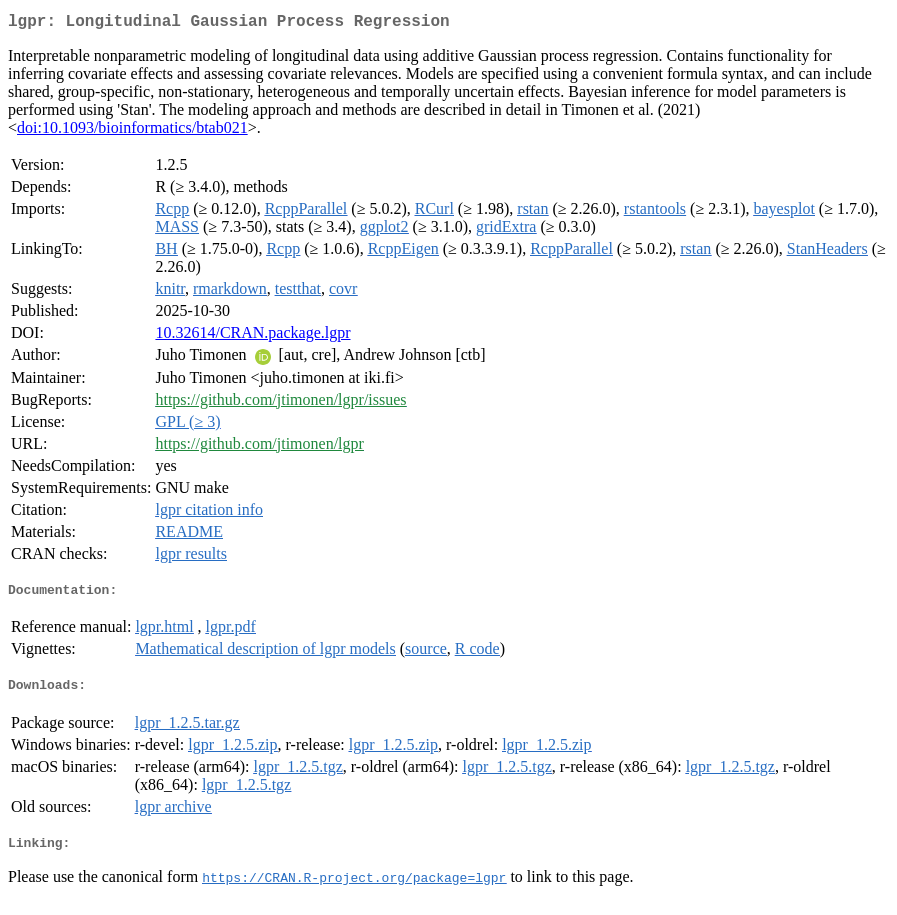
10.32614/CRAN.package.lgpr (252, 336)
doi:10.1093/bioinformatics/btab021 (132, 131)
